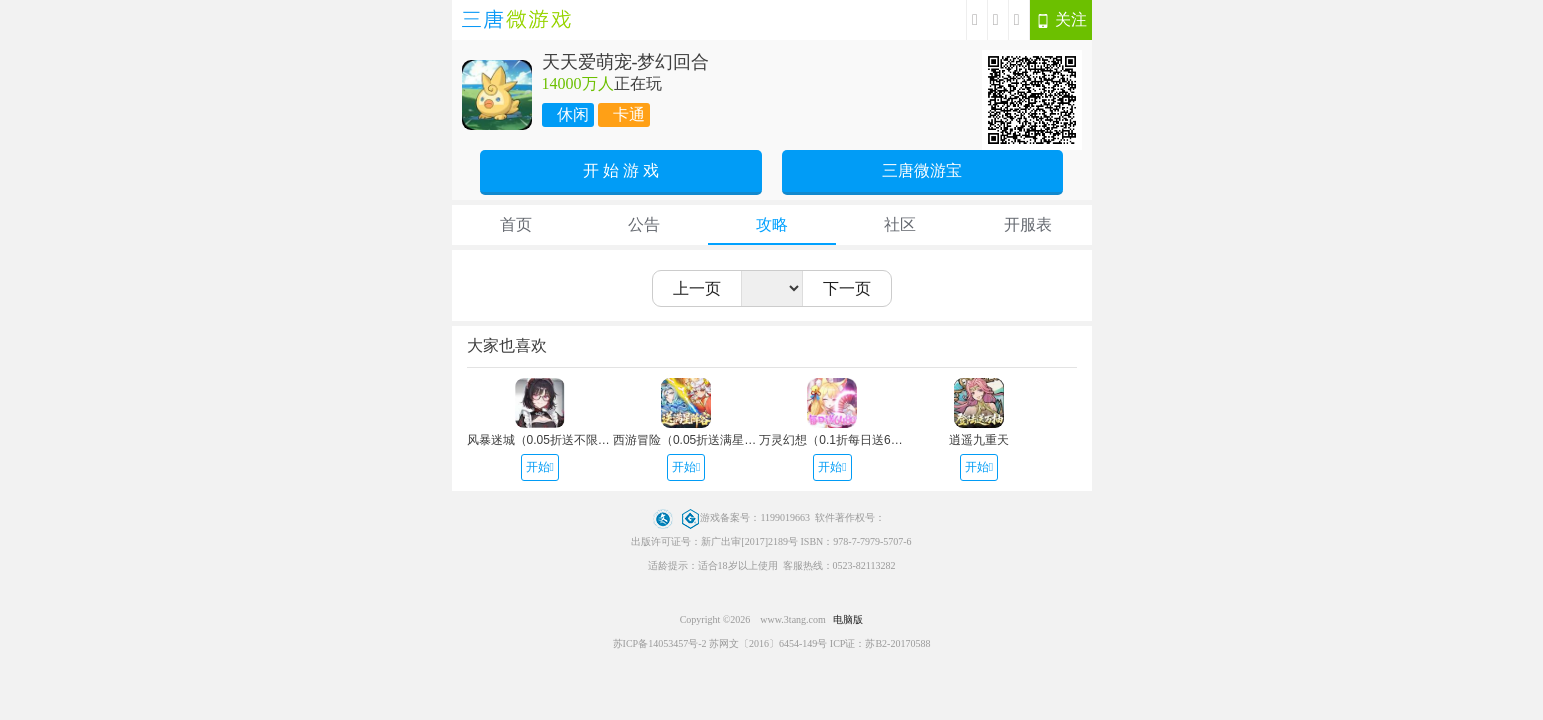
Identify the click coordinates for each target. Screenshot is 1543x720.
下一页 (847, 288)
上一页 (697, 288)
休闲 (573, 114)
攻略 (772, 224)
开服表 (1028, 224)
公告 (644, 224)
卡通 (629, 114)
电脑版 (848, 619)
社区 (900, 224)
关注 (1061, 20)
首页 (516, 224)
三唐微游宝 (922, 170)
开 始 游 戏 (621, 170)
